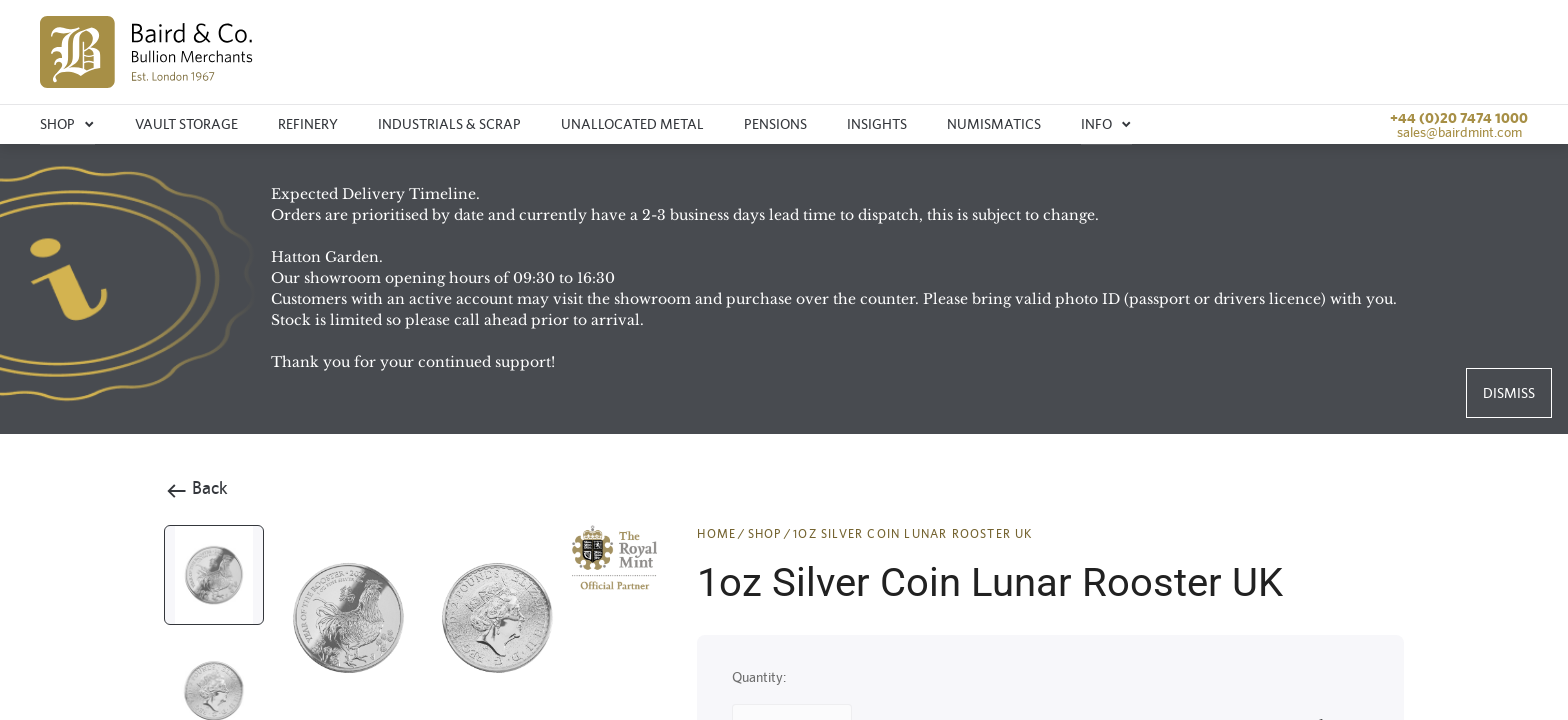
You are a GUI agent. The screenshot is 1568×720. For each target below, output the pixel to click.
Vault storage (186, 124)
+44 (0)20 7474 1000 (1459, 118)
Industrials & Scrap (449, 124)
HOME (716, 534)
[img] (146, 52)
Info (1106, 124)
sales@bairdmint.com (1459, 132)
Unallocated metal (632, 124)
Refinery (308, 124)
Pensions (775, 124)
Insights (877, 124)
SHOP (765, 534)
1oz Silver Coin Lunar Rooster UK (912, 534)
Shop (67, 124)
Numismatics (994, 124)
